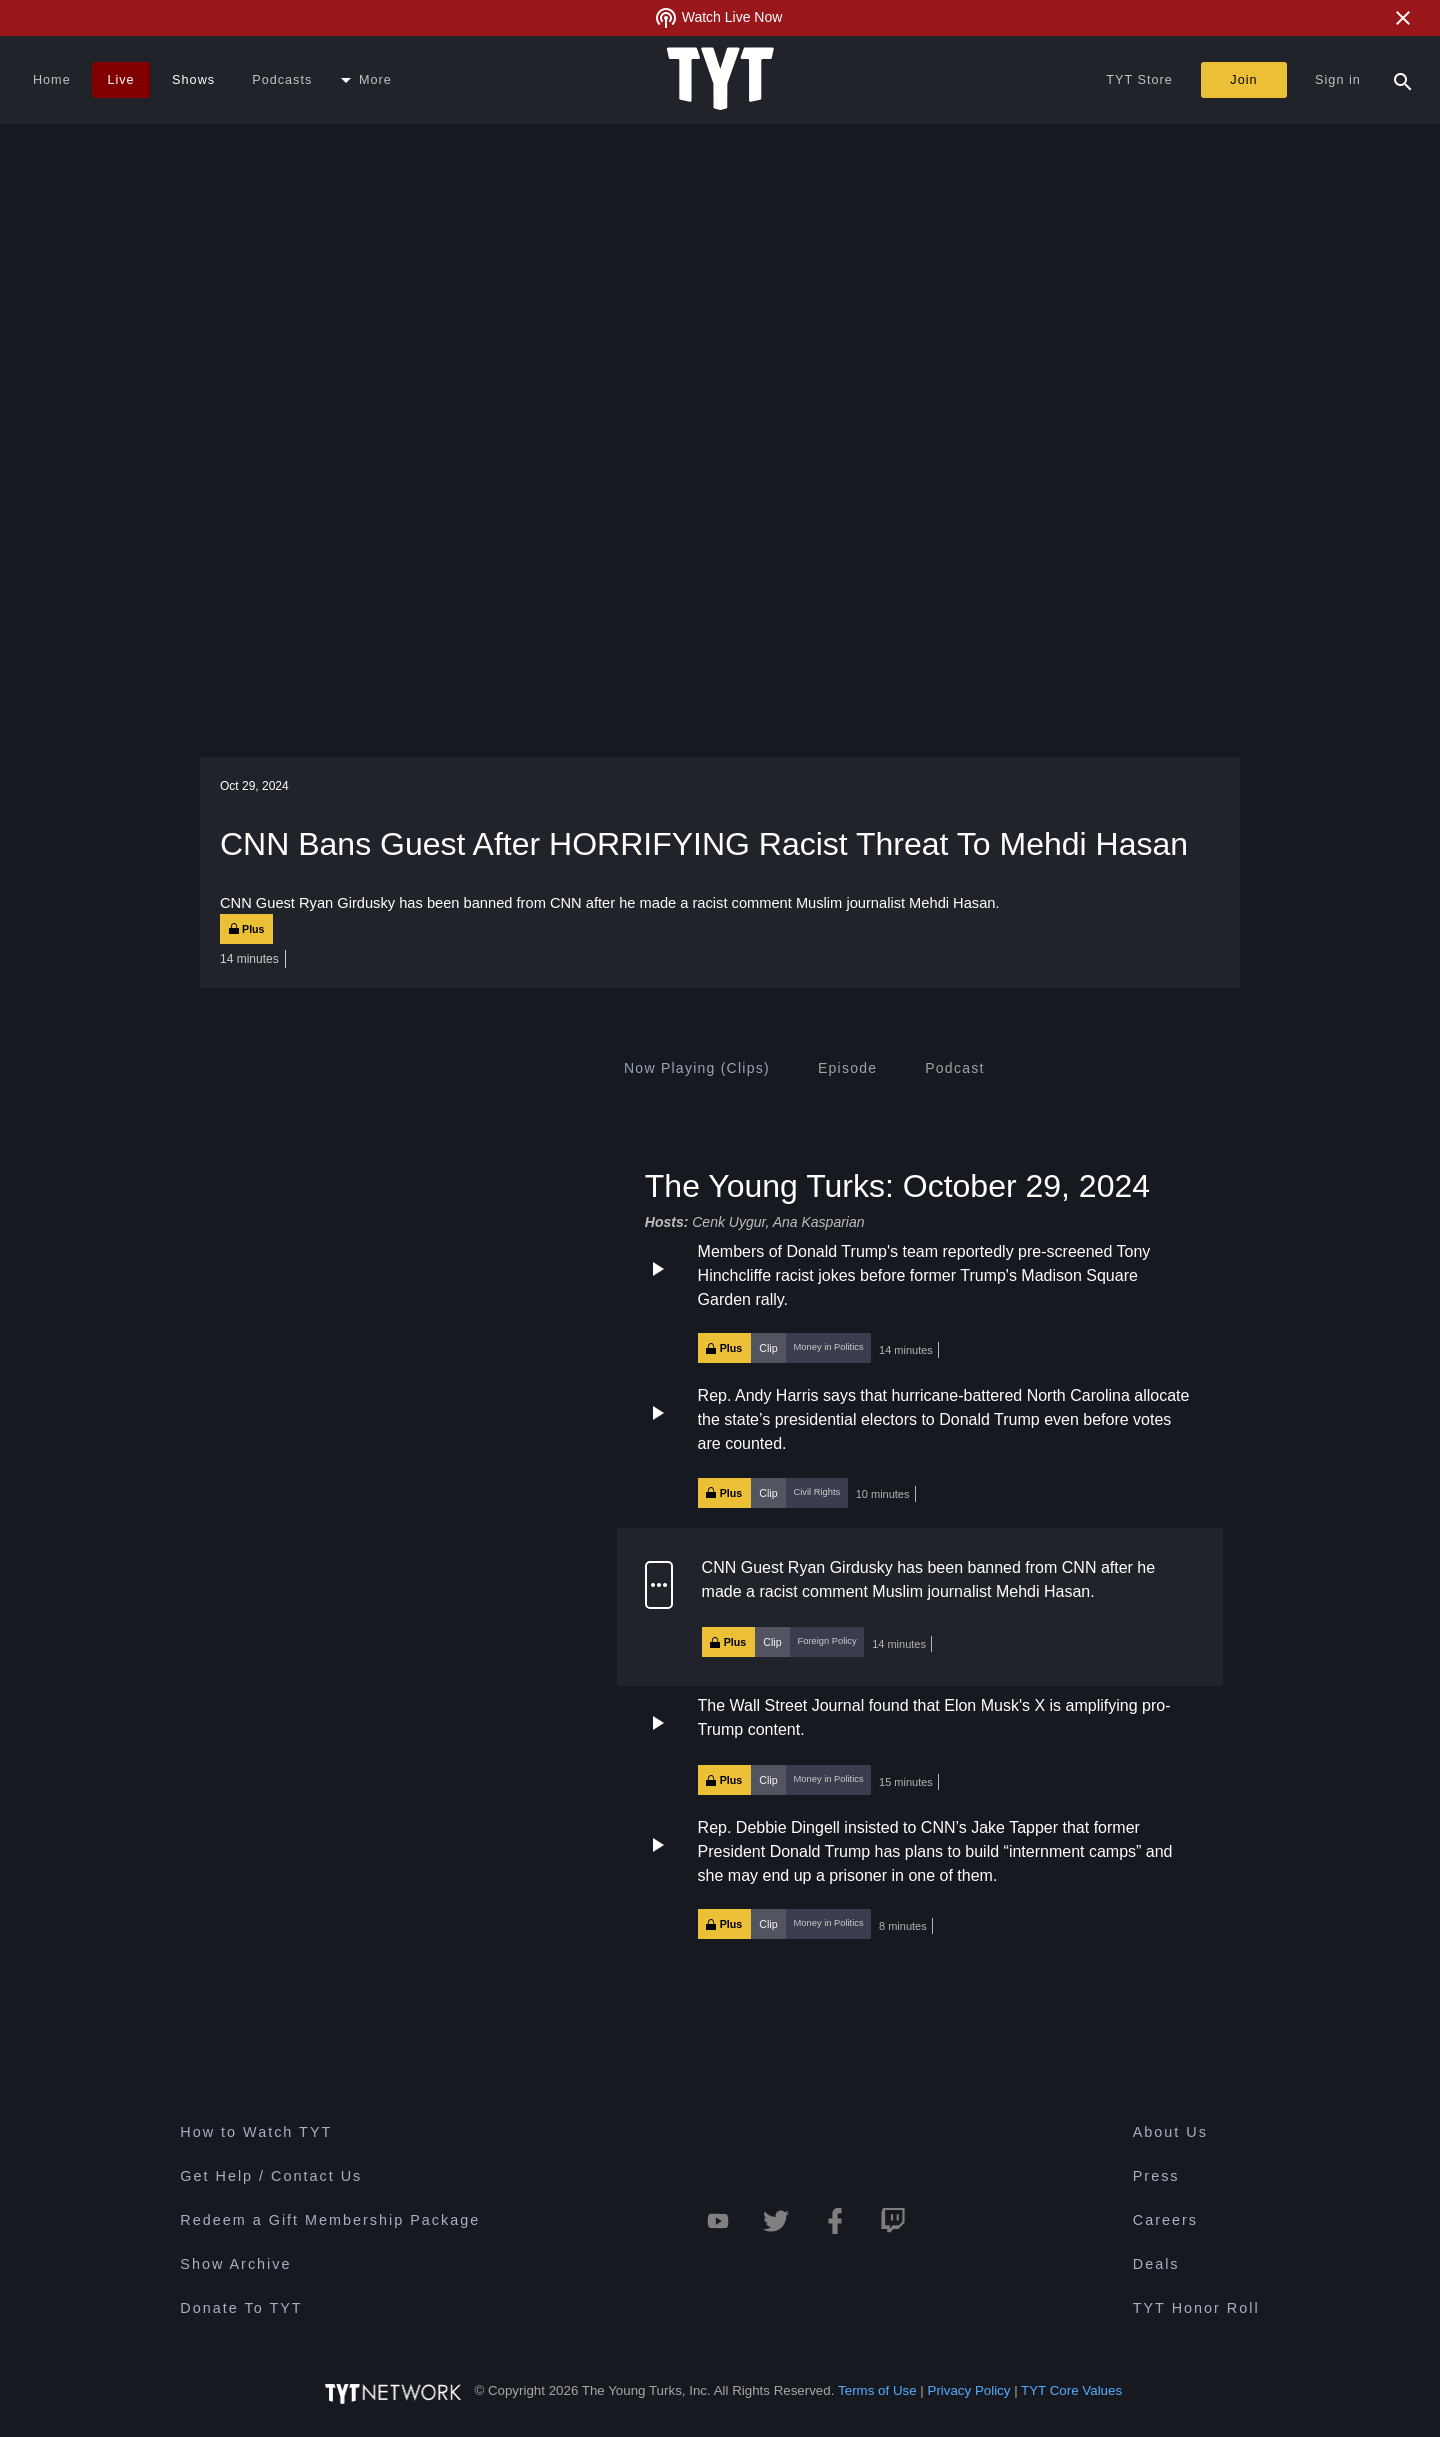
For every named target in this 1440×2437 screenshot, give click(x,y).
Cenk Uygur (728, 1222)
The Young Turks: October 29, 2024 (897, 1185)
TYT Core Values (1071, 2390)
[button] (920, 1302)
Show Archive (235, 2264)
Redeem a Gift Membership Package (330, 2220)
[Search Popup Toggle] (1403, 80)
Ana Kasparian (819, 1222)
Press (1156, 2176)
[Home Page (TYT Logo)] (720, 80)
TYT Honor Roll (1196, 2308)
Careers (1165, 2220)
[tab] (697, 1068)
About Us (1170, 2132)
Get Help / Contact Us (271, 2176)
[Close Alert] (1403, 18)
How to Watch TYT (256, 2132)
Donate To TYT (241, 2308)
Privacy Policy (969, 2390)
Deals (1156, 2264)
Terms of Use (877, 2390)
